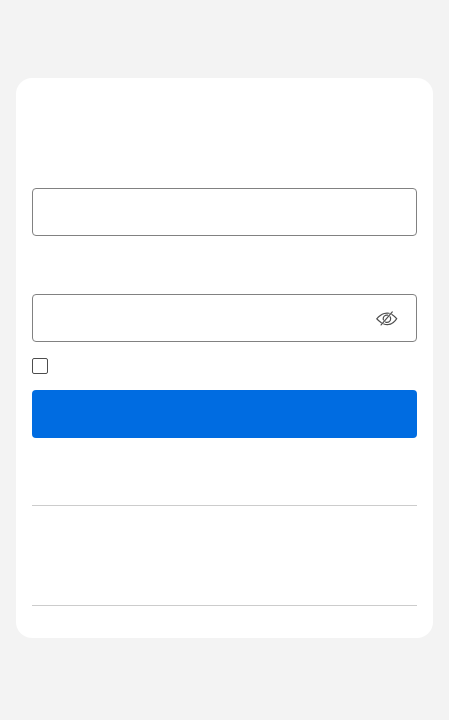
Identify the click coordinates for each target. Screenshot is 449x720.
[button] (387, 320)
